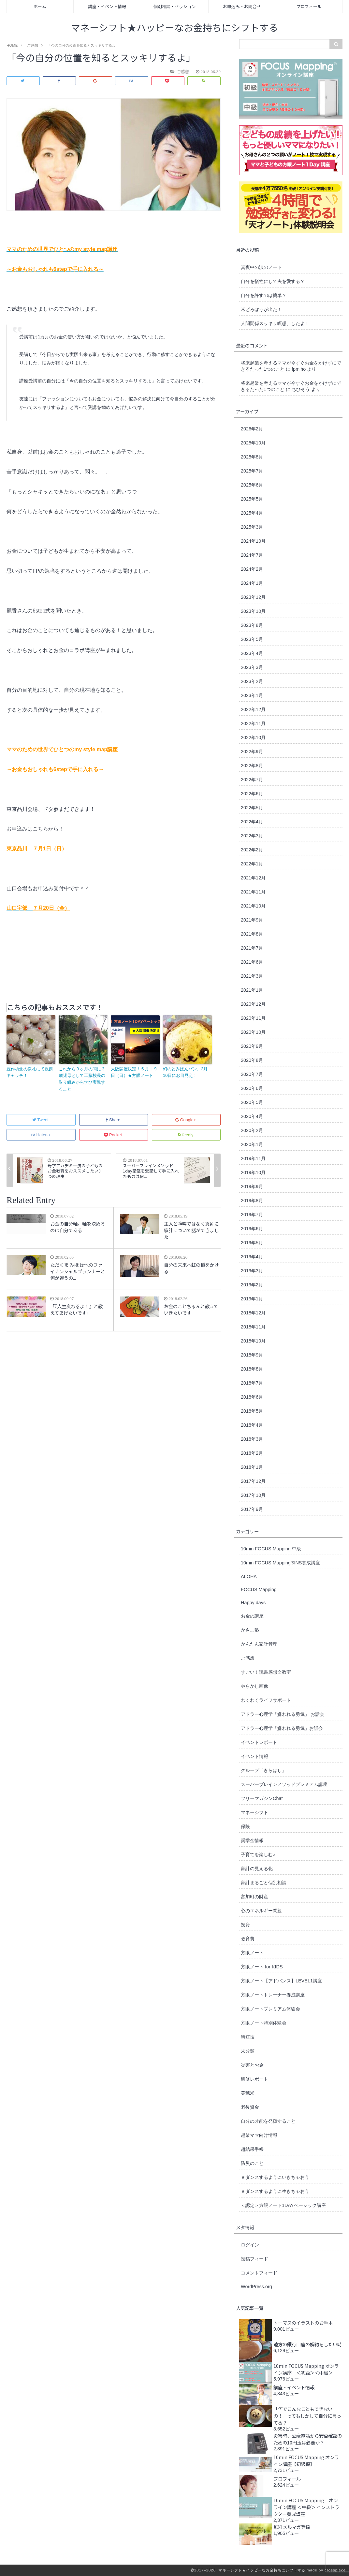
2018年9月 (252, 1355)
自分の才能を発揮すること (268, 2121)
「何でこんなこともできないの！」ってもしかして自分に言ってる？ (307, 2415)
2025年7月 (252, 470)
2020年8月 (252, 1060)
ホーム (40, 6)
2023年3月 (252, 667)
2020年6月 (252, 1088)
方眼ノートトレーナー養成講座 (273, 1994)
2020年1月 (252, 1144)
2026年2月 (252, 428)
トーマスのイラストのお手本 (303, 2322)
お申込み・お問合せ (242, 6)
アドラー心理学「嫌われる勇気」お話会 (282, 1728)
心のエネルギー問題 (261, 1910)
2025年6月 (252, 485)
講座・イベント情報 (107, 6)
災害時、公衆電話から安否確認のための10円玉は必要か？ (307, 2439)
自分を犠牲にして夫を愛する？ (273, 281)
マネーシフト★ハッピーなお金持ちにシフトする (174, 28)
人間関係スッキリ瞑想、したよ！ (275, 323)
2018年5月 (252, 1411)
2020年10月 (253, 1032)
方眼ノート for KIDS (262, 1966)
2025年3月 (252, 527)
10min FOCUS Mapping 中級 (271, 1548)
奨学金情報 (252, 1840)
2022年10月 (253, 737)
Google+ (186, 1119)
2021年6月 (252, 962)
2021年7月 (252, 948)
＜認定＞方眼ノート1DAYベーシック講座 (283, 2205)
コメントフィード (259, 2272)
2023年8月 (252, 625)
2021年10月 (253, 905)
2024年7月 (252, 555)
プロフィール (309, 6)
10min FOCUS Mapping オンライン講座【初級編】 (306, 2460)
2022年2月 (252, 849)
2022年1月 (252, 863)
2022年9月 (252, 751)
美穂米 (247, 2093)
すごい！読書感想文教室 (266, 1672)
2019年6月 (252, 1228)
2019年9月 (252, 1186)
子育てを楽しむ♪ (258, 1854)
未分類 (247, 2051)
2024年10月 (253, 541)
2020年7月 (252, 1074)
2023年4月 (252, 653)
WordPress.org (256, 2286)
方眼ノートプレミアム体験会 (270, 2008)
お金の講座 (252, 1616)
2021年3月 (252, 976)
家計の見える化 (257, 1868)
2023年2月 (252, 681)
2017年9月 (252, 1509)
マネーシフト (254, 1812)
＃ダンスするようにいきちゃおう (275, 2177)
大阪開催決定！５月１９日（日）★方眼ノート (134, 1072)
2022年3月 (252, 835)
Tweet (41, 1119)
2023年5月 (252, 639)
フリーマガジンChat (262, 1798)
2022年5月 (252, 807)
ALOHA (249, 1576)
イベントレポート (259, 1742)
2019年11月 (253, 1158)
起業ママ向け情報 (259, 2135)
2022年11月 (253, 723)
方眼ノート (252, 1952)
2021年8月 (252, 934)
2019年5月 (252, 1242)
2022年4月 (252, 821)
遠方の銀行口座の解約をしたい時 (307, 2344)
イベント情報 (254, 1756)
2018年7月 (252, 1383)
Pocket (113, 1134)
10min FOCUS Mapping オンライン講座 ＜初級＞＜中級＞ (306, 2369)
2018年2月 (252, 1453)
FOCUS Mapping (259, 1589)
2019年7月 (252, 1214)
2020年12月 (253, 1004)
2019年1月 (252, 1298)
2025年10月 (253, 442)
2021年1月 (252, 990)
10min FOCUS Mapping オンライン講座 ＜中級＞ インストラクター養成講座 (306, 2507)
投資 (245, 1924)
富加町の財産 (254, 1896)
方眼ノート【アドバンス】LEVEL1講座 (281, 1980)
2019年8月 (252, 1200)
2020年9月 (252, 1046)
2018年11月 (253, 1326)
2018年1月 (252, 1467)
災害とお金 (252, 2065)
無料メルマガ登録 (291, 2526)
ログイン (250, 2244)
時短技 (247, 2037)
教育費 (247, 1938)
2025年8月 (252, 456)
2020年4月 (252, 1116)
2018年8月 (252, 1369)
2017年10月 (253, 1495)
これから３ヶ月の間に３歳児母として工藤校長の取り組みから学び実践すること (82, 1079)
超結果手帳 (252, 2149)
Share (113, 1119)
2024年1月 (252, 583)
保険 (245, 1826)
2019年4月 (252, 1256)
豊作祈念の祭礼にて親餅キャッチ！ (30, 1072)
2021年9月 (252, 920)
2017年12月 (253, 1481)
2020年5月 (252, 1102)
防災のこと (252, 2163)
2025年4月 (252, 513)
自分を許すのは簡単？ (263, 295)
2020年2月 (252, 1130)
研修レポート (254, 2079)
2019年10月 (253, 1172)
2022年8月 (252, 765)
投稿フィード (254, 2258)
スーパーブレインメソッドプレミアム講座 (284, 1784)
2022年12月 (253, 709)
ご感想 (247, 1658)
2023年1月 (252, 695)
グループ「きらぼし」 (263, 1770)
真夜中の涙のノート (261, 267)
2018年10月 (253, 1340)
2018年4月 (252, 1425)
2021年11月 (253, 891)
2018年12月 (253, 1312)
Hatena (41, 1134)
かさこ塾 (250, 1630)
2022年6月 (252, 793)
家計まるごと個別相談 (263, 1882)
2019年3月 (252, 1270)
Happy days (253, 1602)
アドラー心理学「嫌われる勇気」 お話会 (282, 1714)
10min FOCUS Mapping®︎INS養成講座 (280, 1562)
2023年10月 (253, 611)
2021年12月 (253, 877)
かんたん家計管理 (259, 1644)
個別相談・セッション (174, 6)
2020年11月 (253, 1018)
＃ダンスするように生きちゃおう (275, 2191)
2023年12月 (253, 597)
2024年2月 (252, 569)
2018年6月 (252, 1397)
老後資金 (250, 2107)
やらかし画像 (254, 1686)
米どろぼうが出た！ (261, 309)
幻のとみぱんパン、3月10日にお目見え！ (185, 1072)
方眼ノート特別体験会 (263, 2022)
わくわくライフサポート (266, 1700)
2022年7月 (252, 779)
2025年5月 (252, 499)
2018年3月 (252, 1439)
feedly (186, 1134)
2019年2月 (252, 1284)
